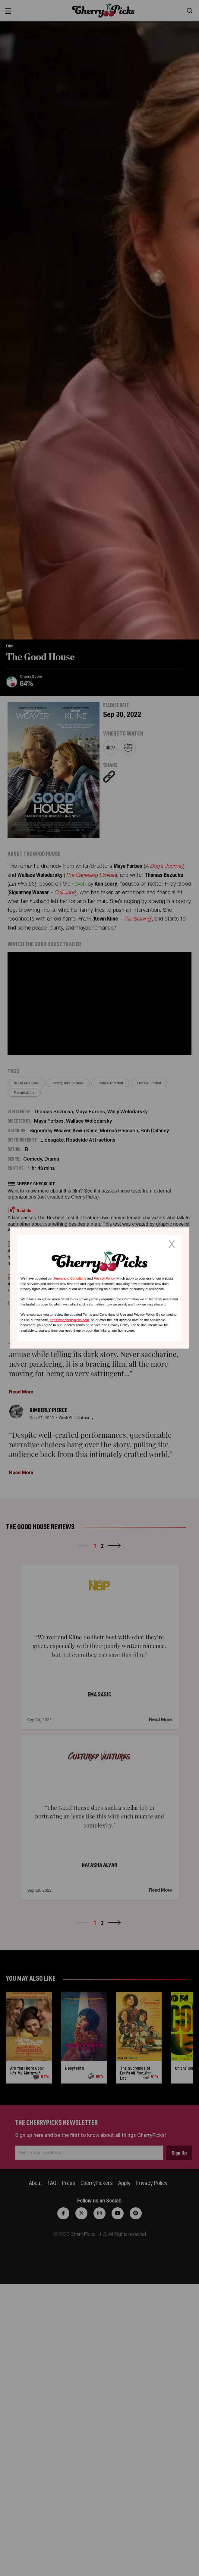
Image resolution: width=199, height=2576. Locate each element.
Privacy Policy (104, 1278)
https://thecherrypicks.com (69, 1319)
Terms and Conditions (70, 1278)
